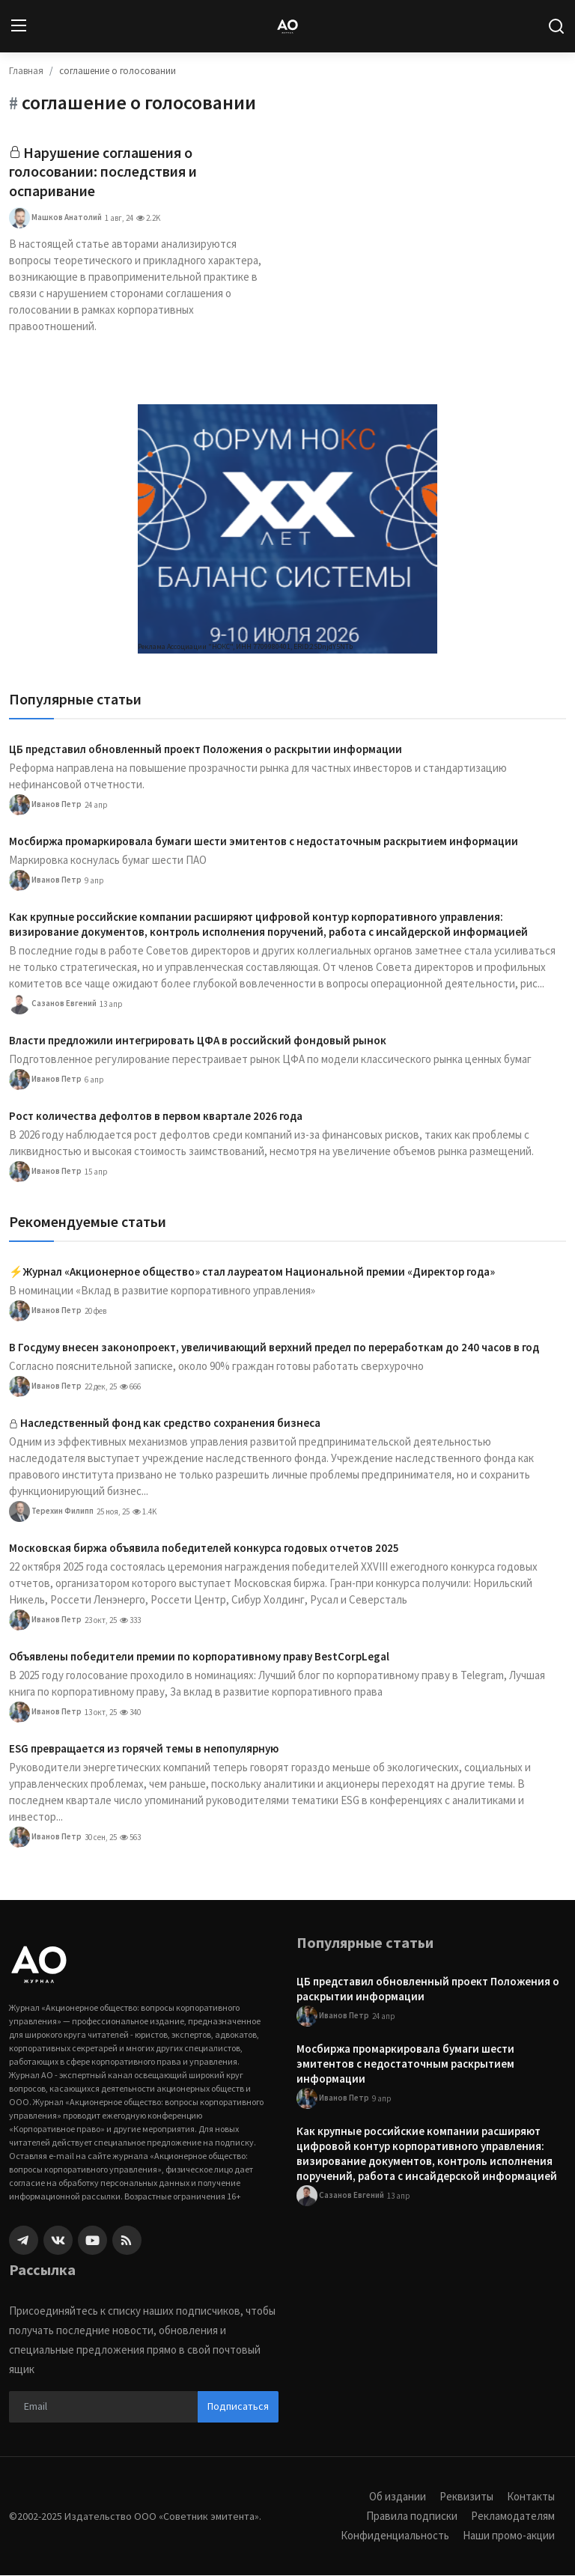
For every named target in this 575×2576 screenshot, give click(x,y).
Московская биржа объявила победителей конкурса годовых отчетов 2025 (204, 1548)
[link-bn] (287, 529)
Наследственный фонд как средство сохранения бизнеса (170, 1423)
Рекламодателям (513, 2516)
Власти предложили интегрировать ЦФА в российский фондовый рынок (197, 1041)
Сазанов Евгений (53, 1004)
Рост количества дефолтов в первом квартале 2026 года (155, 1116)
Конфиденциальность (393, 2536)
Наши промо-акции (508, 2536)
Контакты (531, 2497)
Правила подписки (411, 2516)
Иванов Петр (45, 805)
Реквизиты (466, 2497)
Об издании (397, 2497)
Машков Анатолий (55, 218)
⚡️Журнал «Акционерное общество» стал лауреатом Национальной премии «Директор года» (252, 1272)
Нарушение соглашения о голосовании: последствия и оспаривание (103, 172)
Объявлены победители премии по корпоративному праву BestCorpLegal (199, 1657)
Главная (26, 70)
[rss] (127, 2241)
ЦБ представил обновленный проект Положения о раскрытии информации (205, 750)
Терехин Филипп (51, 1512)
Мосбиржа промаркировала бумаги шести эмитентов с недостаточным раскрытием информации (263, 842)
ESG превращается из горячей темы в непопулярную (144, 1749)
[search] (556, 26)
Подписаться (238, 2407)
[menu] (18, 26)
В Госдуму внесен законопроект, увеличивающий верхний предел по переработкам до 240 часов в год (274, 1348)
